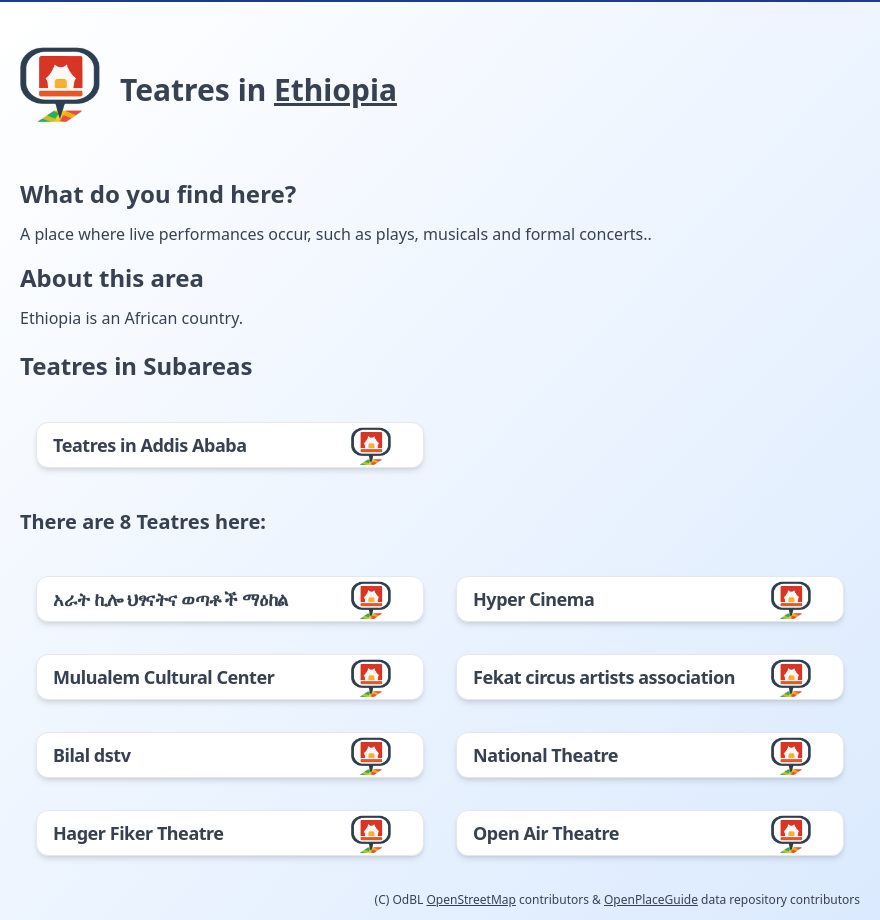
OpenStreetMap (470, 899)
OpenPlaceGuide (651, 899)
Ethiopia (335, 89)
